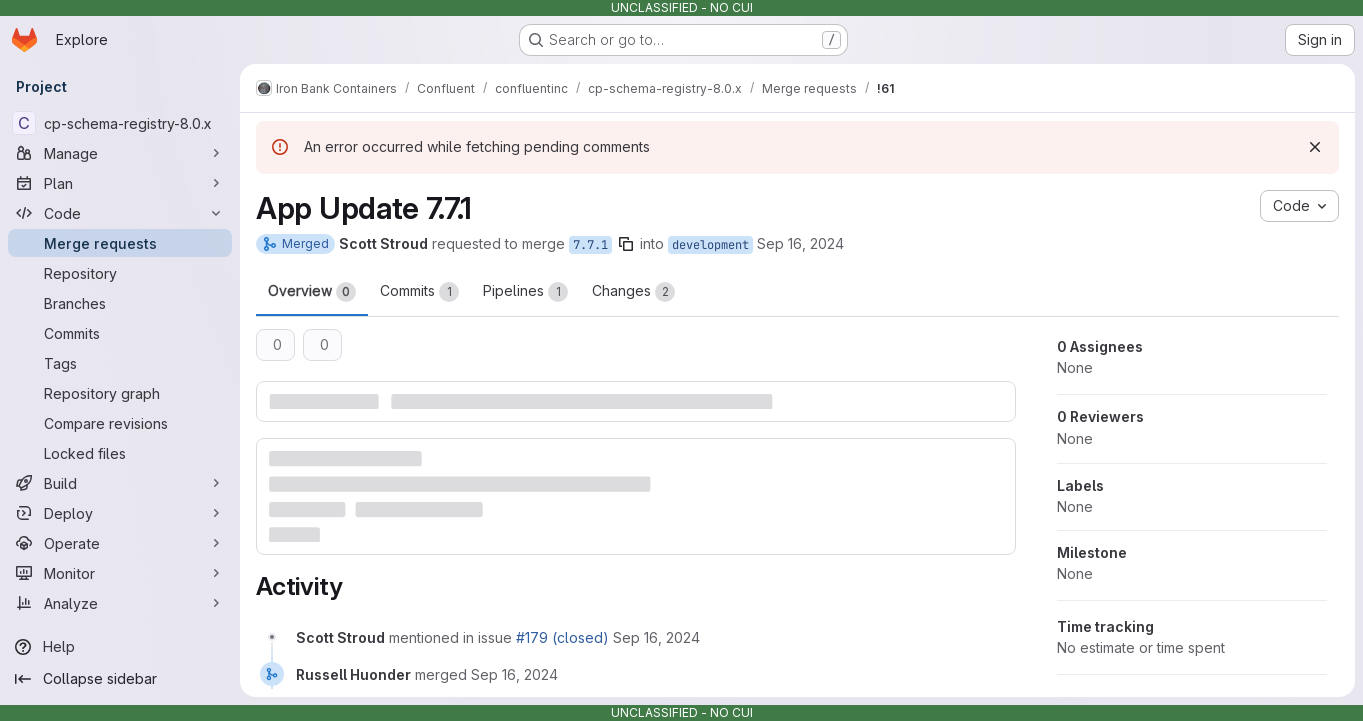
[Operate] (120, 543)
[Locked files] (120, 453)
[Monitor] (120, 573)
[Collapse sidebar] (120, 679)
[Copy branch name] (626, 244)
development (710, 245)
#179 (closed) (562, 637)
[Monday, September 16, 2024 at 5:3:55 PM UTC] (656, 637)
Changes (633, 292)
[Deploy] (120, 513)
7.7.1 (590, 245)
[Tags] (120, 363)
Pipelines (525, 292)
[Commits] (120, 333)
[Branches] (120, 303)
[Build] (120, 483)
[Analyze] (120, 603)
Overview (312, 292)
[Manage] (120, 153)
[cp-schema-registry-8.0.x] (120, 123)
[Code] (120, 213)
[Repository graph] (120, 393)
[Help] (120, 647)
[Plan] (120, 183)
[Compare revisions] (120, 423)
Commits (419, 292)
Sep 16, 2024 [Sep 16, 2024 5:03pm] (800, 243)
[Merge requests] (120, 243)
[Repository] (120, 273)
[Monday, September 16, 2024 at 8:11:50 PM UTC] (514, 674)
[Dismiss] (1315, 147)
